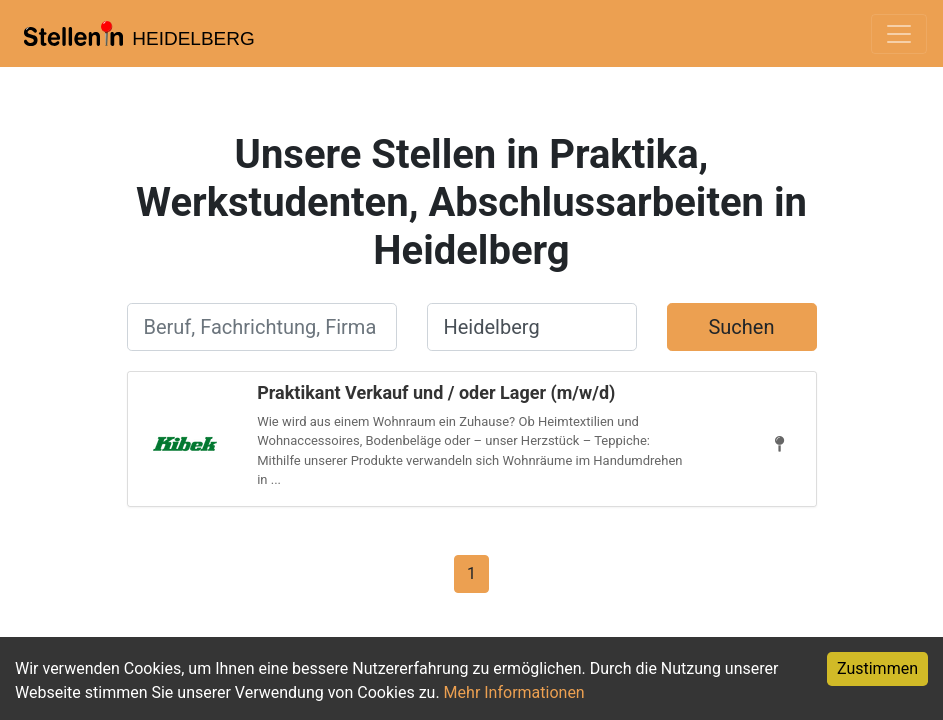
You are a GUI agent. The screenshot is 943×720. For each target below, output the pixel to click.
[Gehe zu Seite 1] (471, 572)
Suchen (741, 327)
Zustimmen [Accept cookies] (877, 668)
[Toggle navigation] (899, 34)
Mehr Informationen (514, 692)
